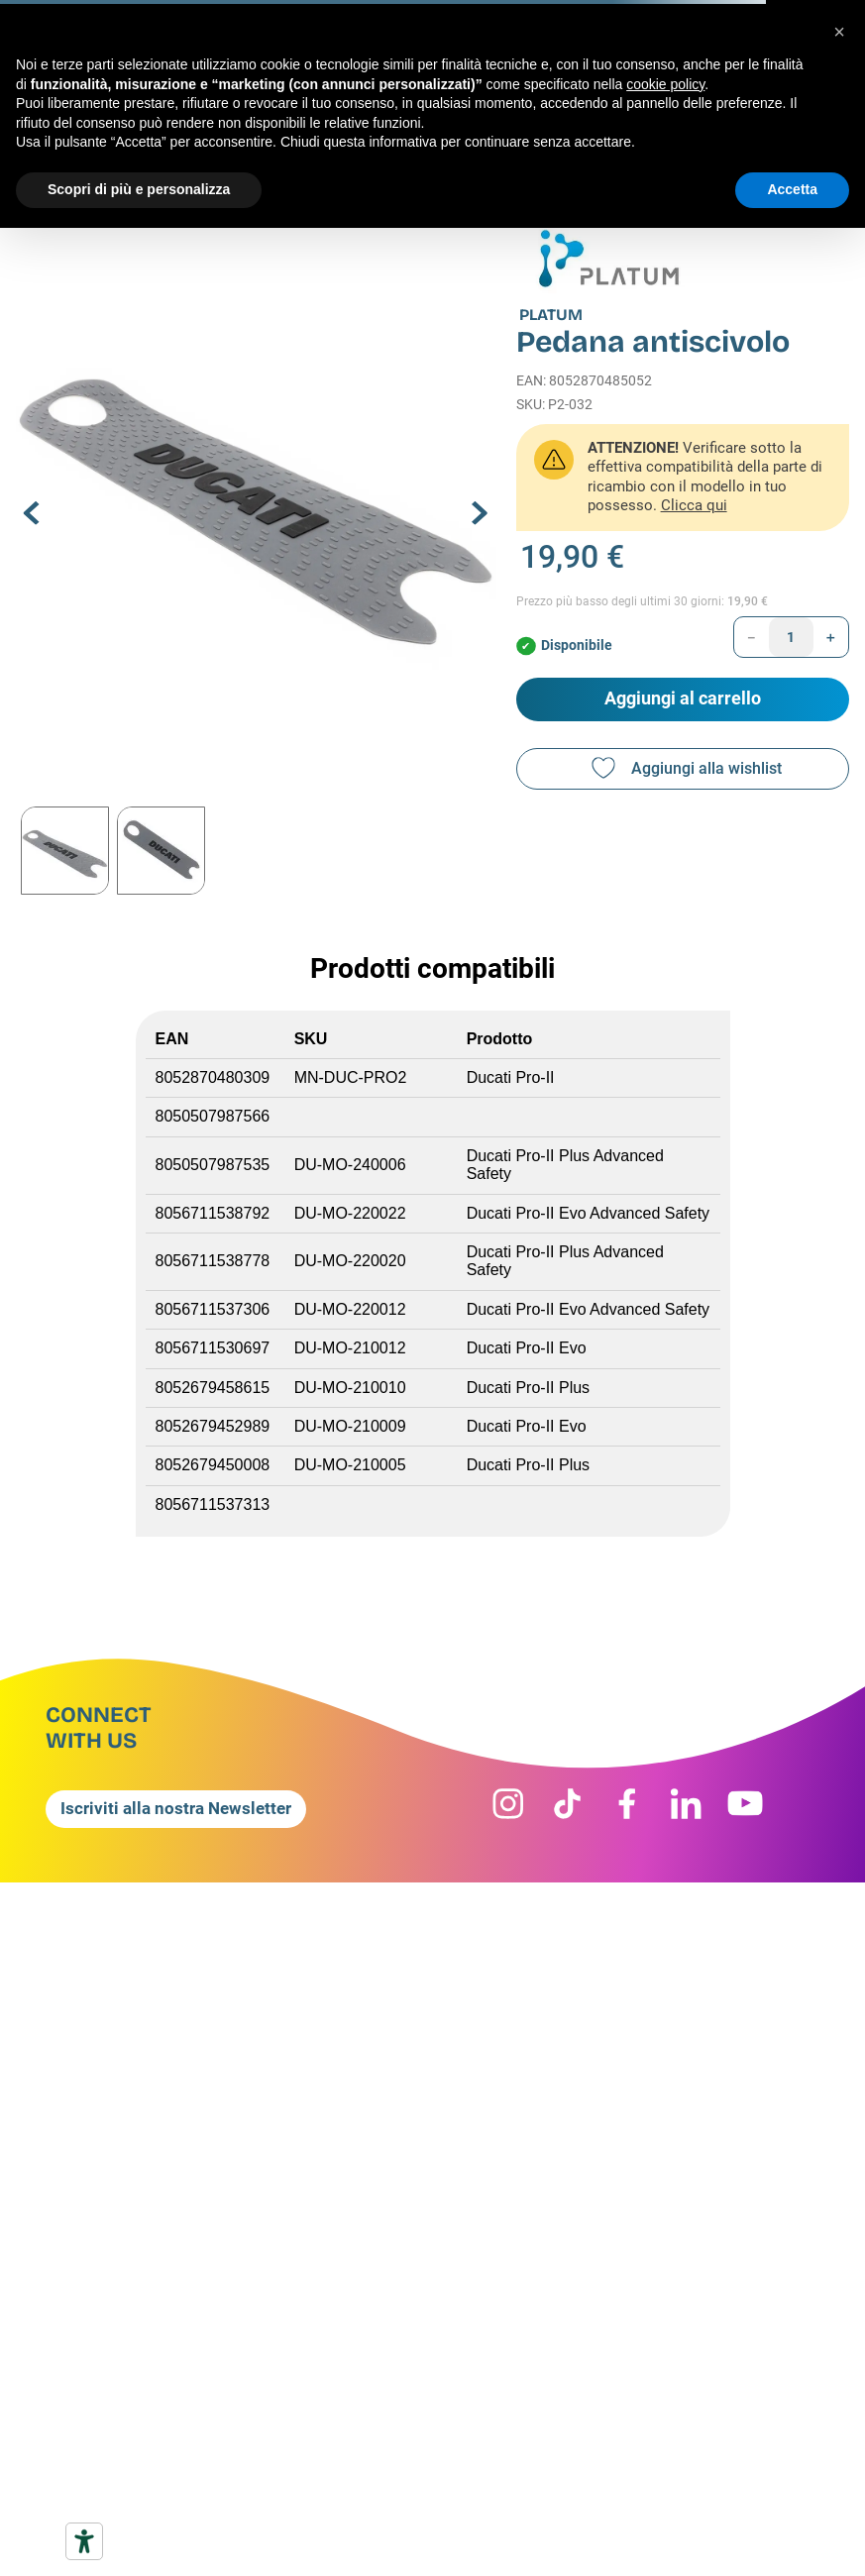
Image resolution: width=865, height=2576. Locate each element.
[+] (830, 637)
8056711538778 (213, 1260)
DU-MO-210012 (350, 1348)
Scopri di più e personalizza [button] (139, 189)
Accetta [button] (792, 189)
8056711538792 (213, 1213)
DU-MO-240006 (350, 1164)
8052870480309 (213, 1077)
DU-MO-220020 (350, 1260)
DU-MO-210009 (350, 1426)
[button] (256, 495)
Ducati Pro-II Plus (528, 1387)
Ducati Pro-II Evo (527, 1348)
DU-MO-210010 (350, 1387)
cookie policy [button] (665, 84)
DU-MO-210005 (350, 1464)
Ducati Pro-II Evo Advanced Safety (588, 1213)
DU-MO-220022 (350, 1213)
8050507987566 (213, 1116)
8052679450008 (213, 1464)
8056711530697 (213, 1348)
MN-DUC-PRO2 (350, 1077)
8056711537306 (213, 1309)
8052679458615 (213, 1387)
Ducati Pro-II (511, 1077)
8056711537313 (213, 1504)
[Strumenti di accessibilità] (84, 2541)
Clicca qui (694, 505)
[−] (751, 637)
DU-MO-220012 (350, 1309)
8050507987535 (215, 1164)
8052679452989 (213, 1426)
